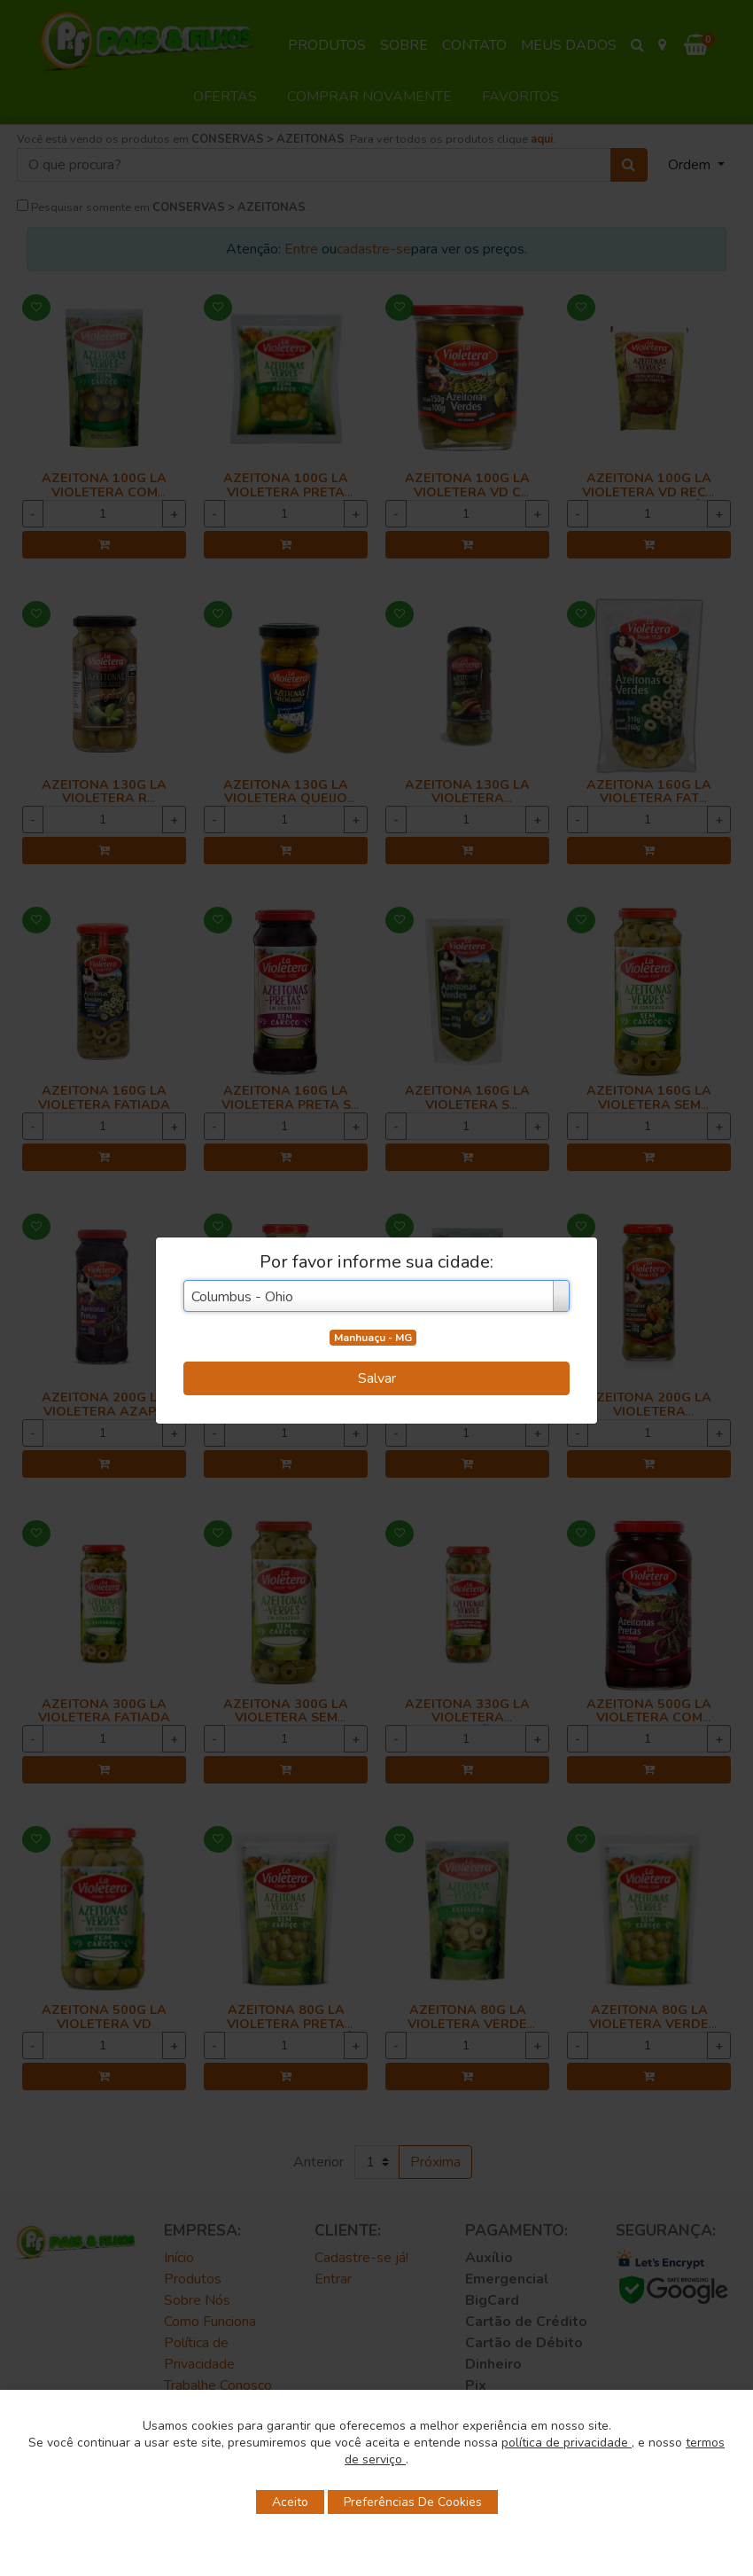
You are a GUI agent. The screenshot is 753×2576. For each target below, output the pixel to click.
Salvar (377, 1378)
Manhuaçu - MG (373, 1338)
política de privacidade (566, 2442)
